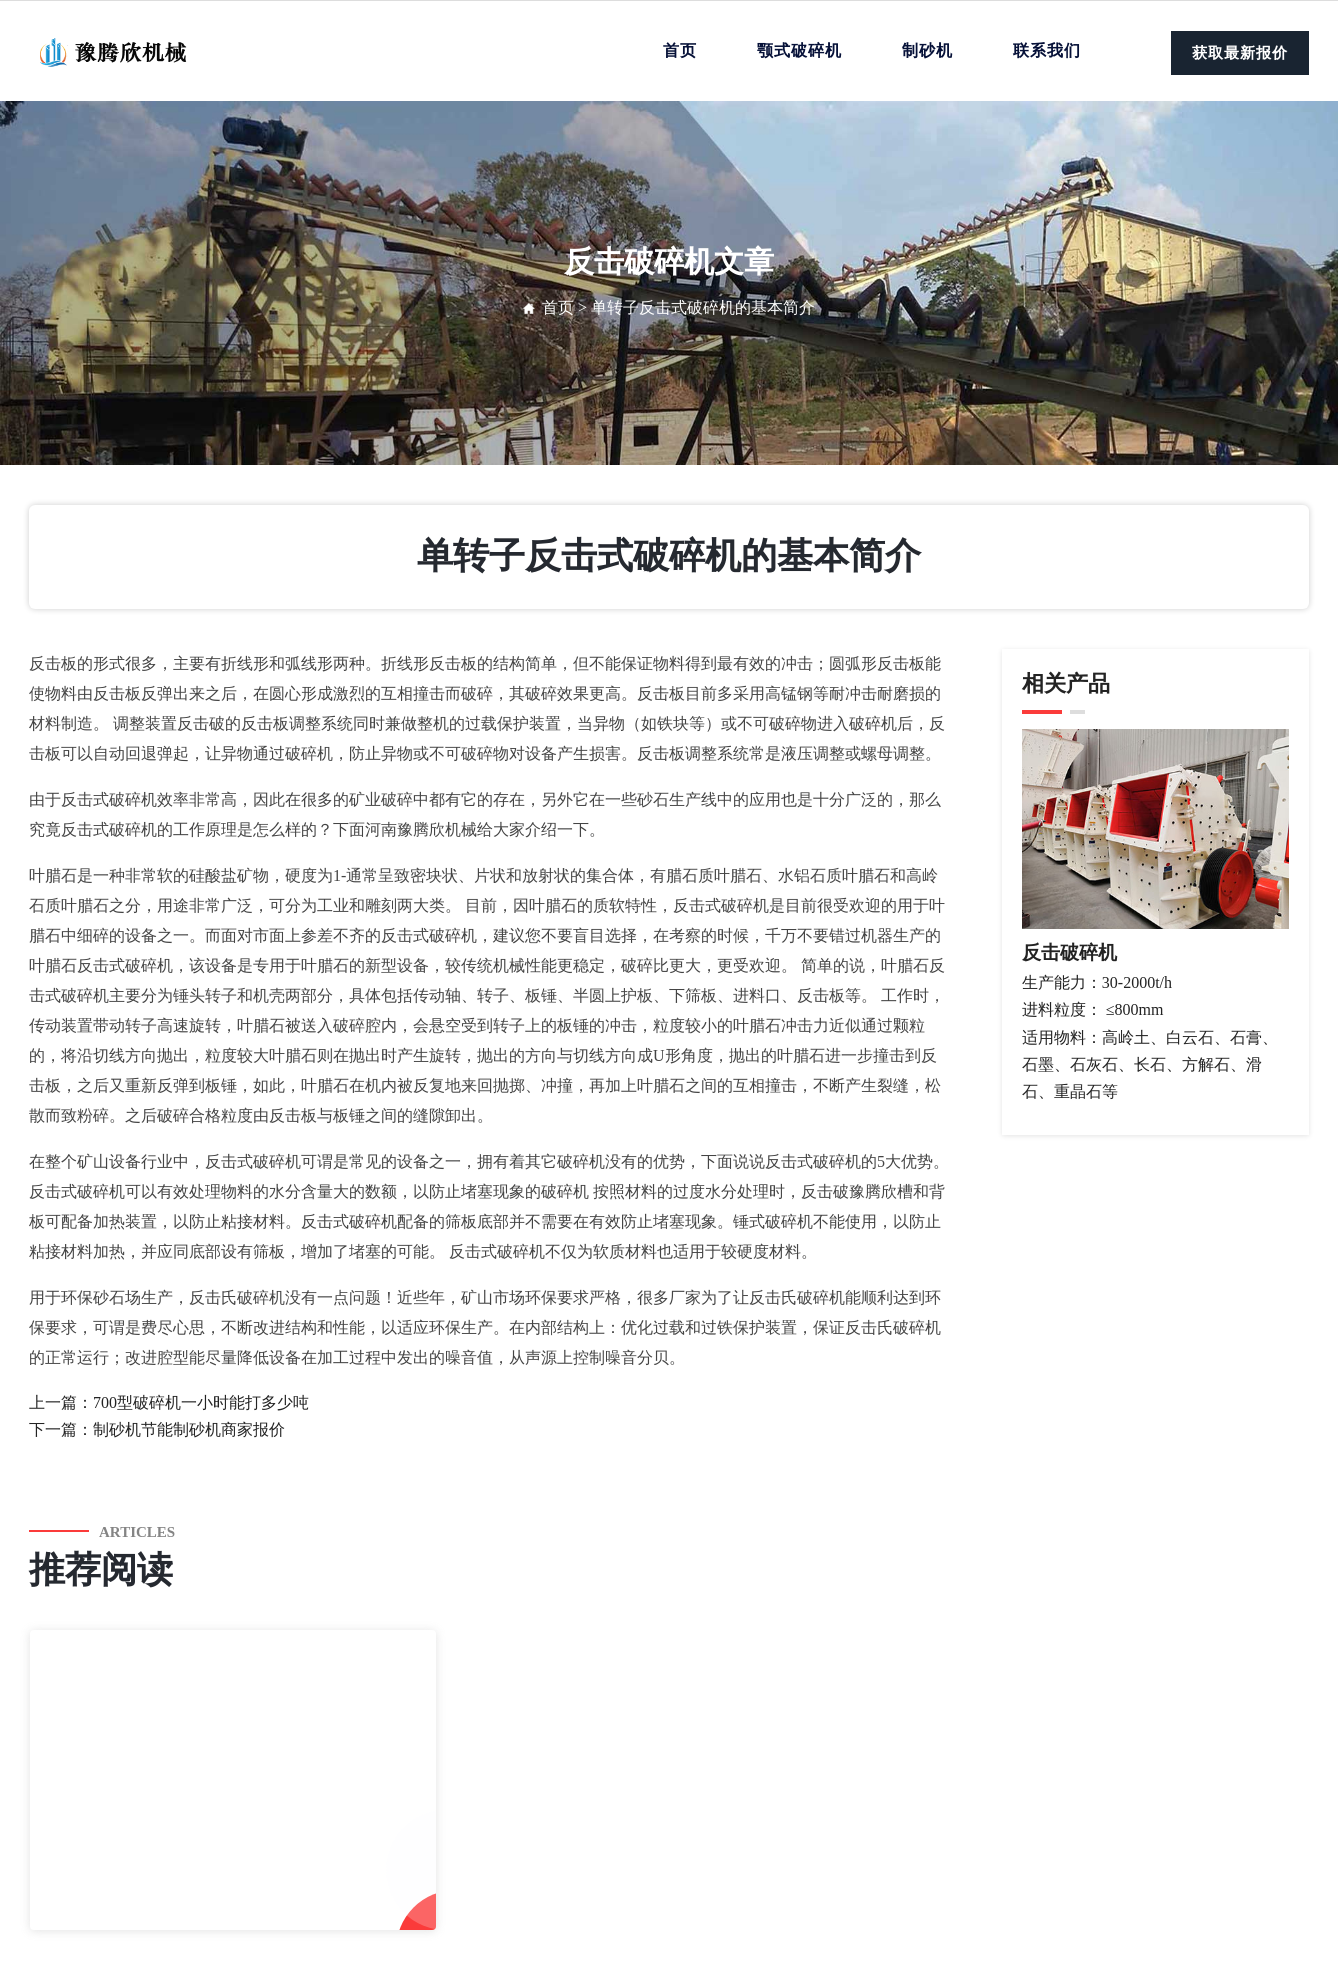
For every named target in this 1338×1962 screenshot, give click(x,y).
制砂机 (927, 50)
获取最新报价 (1240, 53)
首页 (680, 50)
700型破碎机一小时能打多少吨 (201, 1402)
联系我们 (1047, 50)
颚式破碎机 (799, 50)
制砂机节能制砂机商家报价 (189, 1429)
